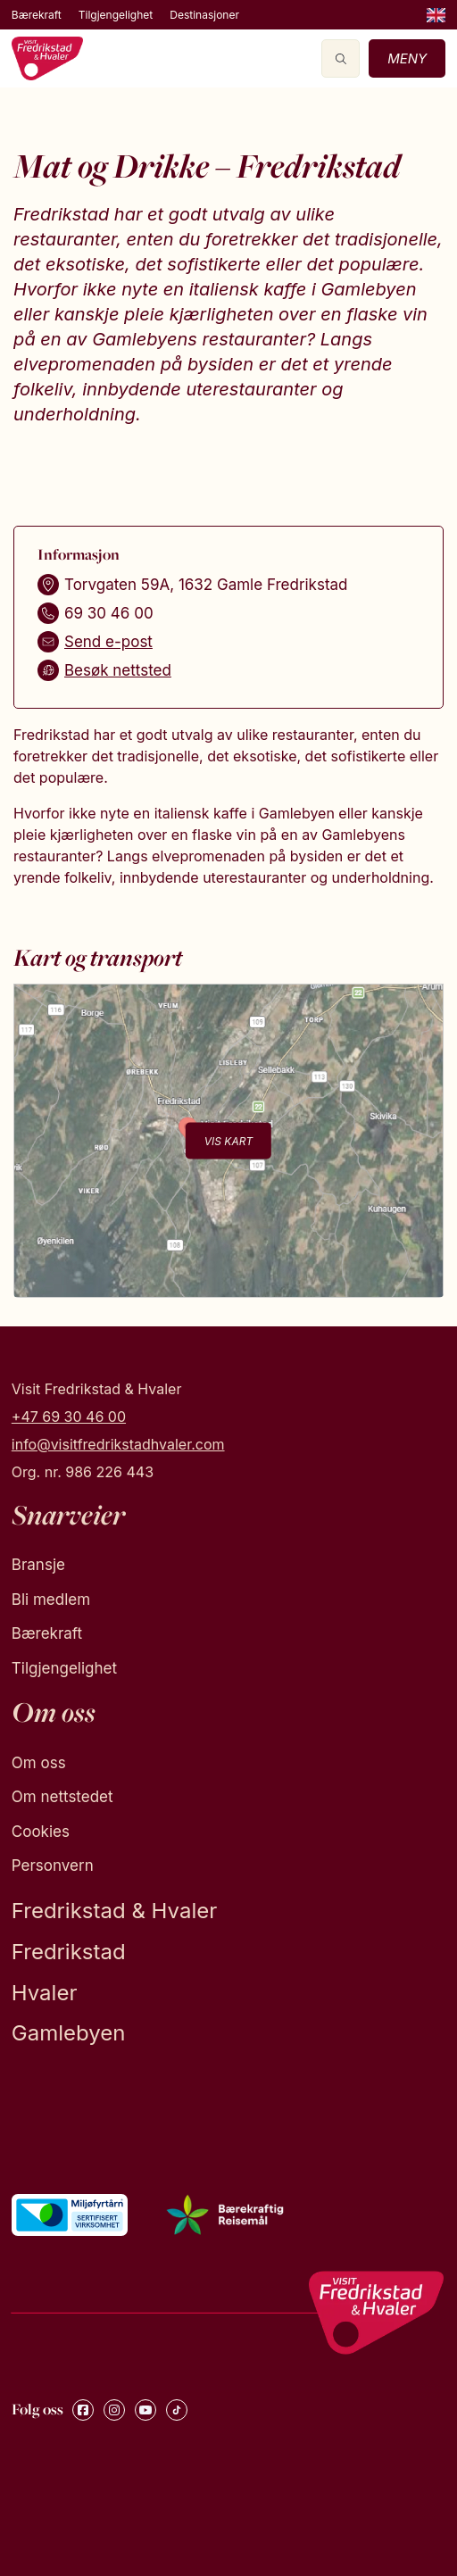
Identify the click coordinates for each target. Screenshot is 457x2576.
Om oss (39, 1763)
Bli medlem (51, 1599)
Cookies (41, 1832)
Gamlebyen (69, 2033)
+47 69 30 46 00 (69, 1416)
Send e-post (108, 642)
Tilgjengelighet (116, 14)
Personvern (53, 1865)
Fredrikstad (69, 1952)
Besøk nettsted (117, 670)
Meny (407, 58)
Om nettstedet (62, 1797)
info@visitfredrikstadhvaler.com (118, 1444)
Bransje (38, 1565)
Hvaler (45, 1993)
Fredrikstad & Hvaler (114, 1911)
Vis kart (228, 1140)
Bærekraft (37, 14)
